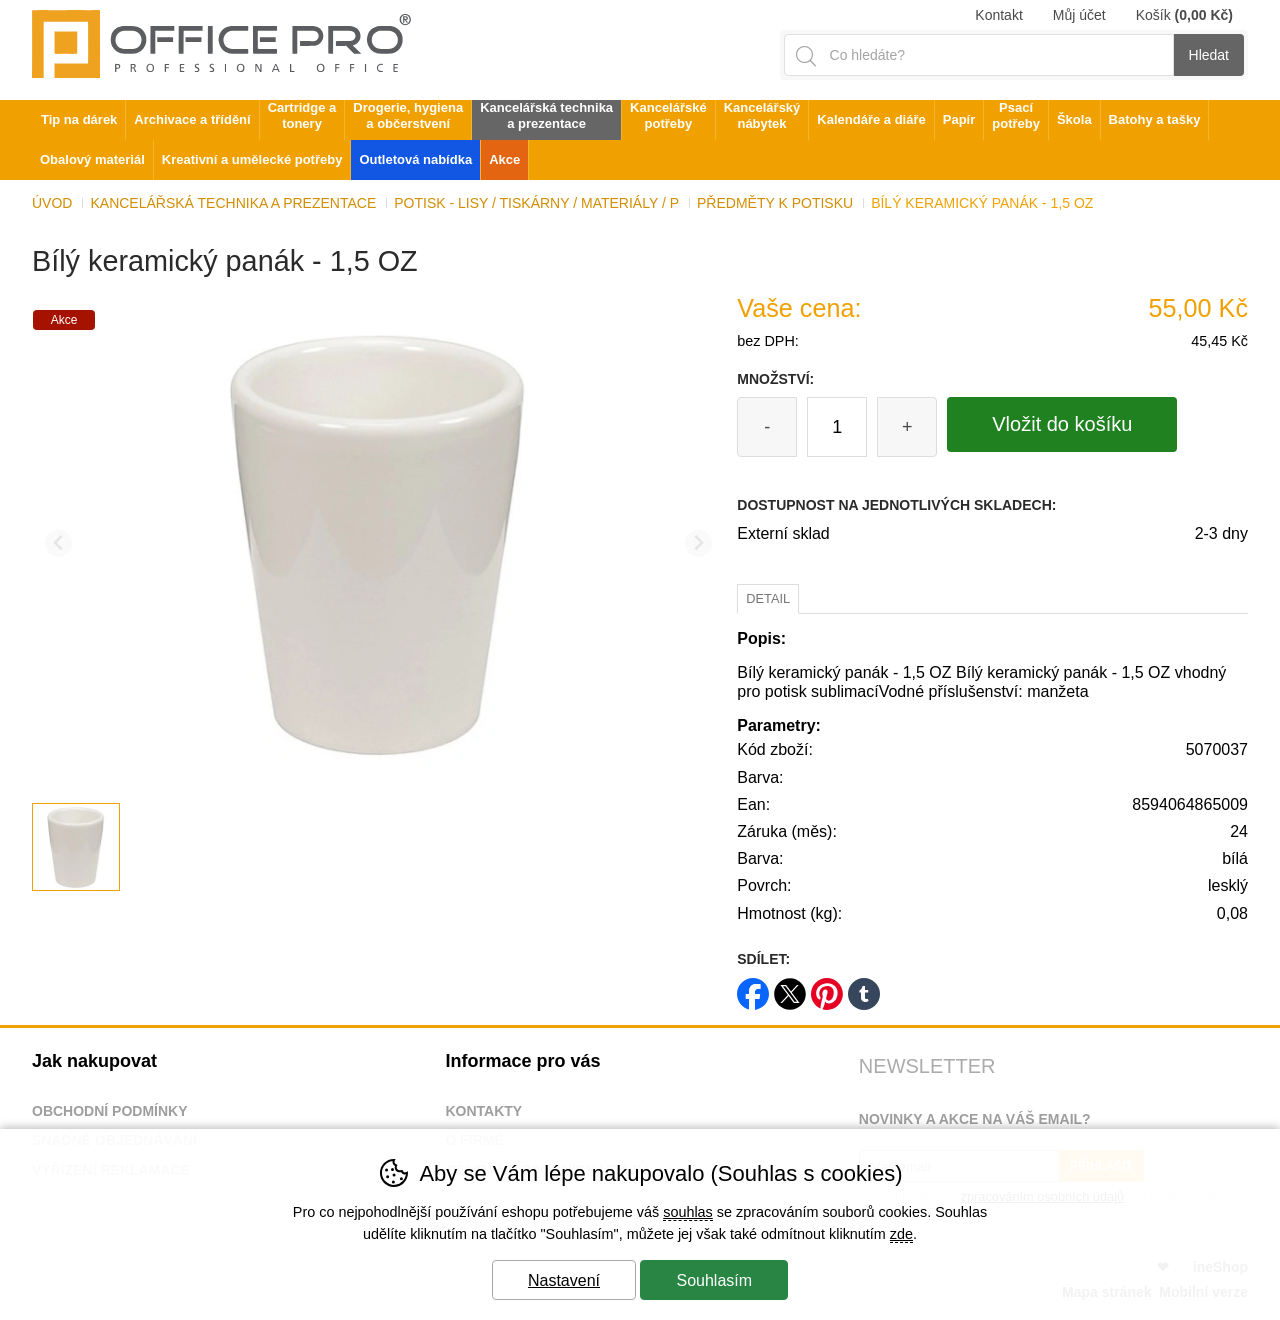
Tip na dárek (79, 119)
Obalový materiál (92, 159)
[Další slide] (698, 543)
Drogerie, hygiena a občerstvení (408, 115)
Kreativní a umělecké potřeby (252, 159)
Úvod (52, 203)
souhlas (688, 1212)
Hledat (1209, 55)
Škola (1074, 119)
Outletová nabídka (415, 159)
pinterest (827, 987)
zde (901, 1234)
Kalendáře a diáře (871, 119)
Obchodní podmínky (110, 1111)
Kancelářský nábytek (762, 115)
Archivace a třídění (192, 119)
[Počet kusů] (837, 427)
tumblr (864, 987)
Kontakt (998, 15)
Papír (959, 119)
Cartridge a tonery (302, 115)
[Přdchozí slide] (58, 543)
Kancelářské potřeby (668, 115)
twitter (790, 987)
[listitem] (76, 847)
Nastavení (564, 1280)
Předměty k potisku (775, 203)
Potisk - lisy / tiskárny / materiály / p (536, 203)
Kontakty (483, 1111)
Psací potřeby (1016, 115)
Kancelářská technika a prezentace (233, 203)
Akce (504, 159)
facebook (753, 987)
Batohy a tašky (1155, 119)
